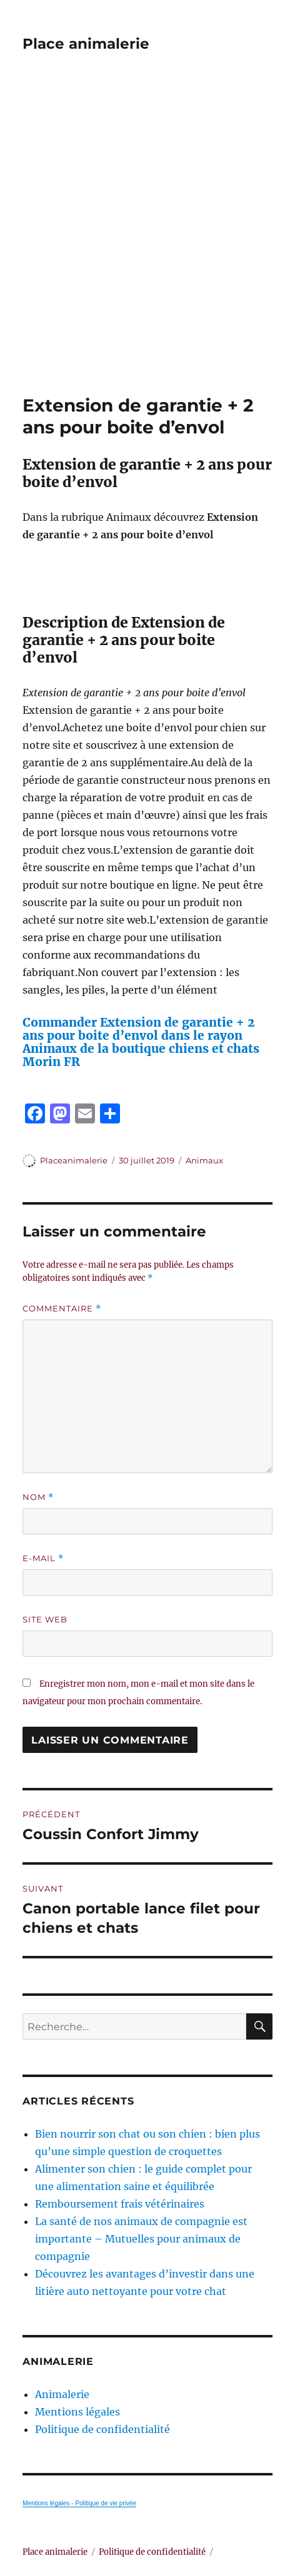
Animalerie (62, 2394)
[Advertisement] (147, 241)
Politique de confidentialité (102, 2429)
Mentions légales (77, 2412)
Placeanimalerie (74, 1160)
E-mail (43, 1558)
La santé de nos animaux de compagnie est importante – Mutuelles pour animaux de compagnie (141, 2239)
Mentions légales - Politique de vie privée (79, 2503)
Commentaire (61, 1308)
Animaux (204, 1160)
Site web (45, 1619)
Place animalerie (85, 43)
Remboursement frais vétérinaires (119, 2204)
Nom (38, 1497)
